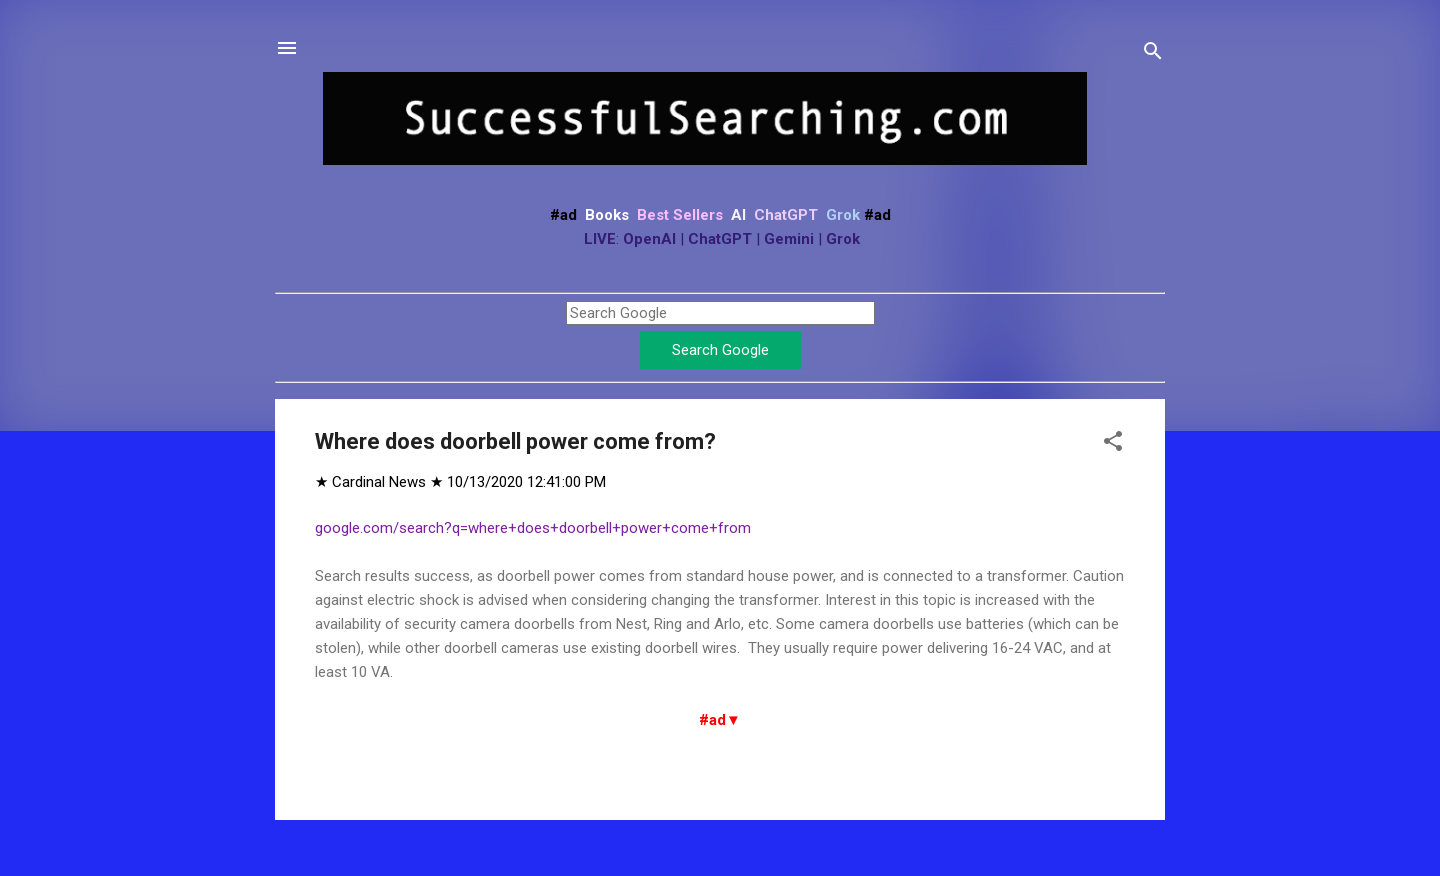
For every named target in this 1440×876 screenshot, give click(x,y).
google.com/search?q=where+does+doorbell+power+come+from (533, 528)
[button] (1113, 444)
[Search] (1153, 54)
